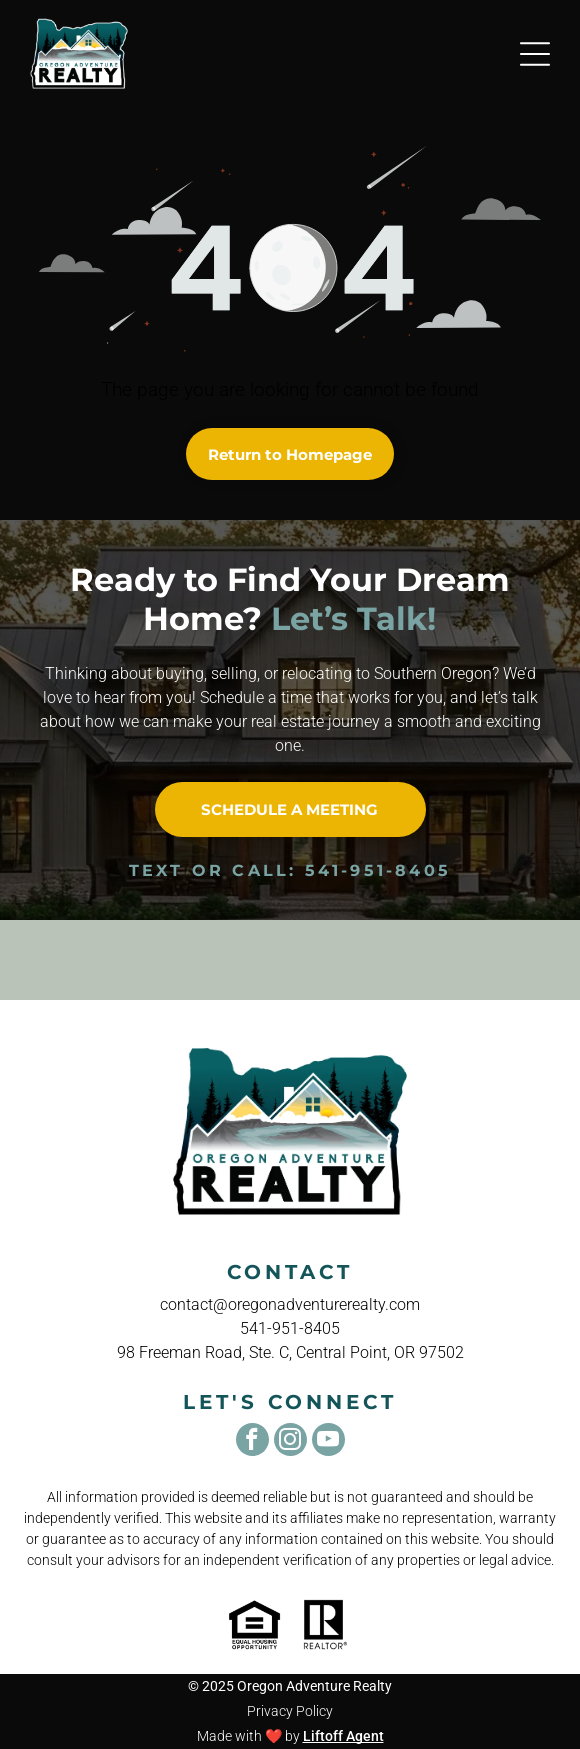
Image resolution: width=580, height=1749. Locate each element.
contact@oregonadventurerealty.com (290, 1304)
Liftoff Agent (343, 1736)
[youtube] (328, 1442)
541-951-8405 (378, 870)
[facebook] (252, 1442)
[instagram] (290, 1442)
